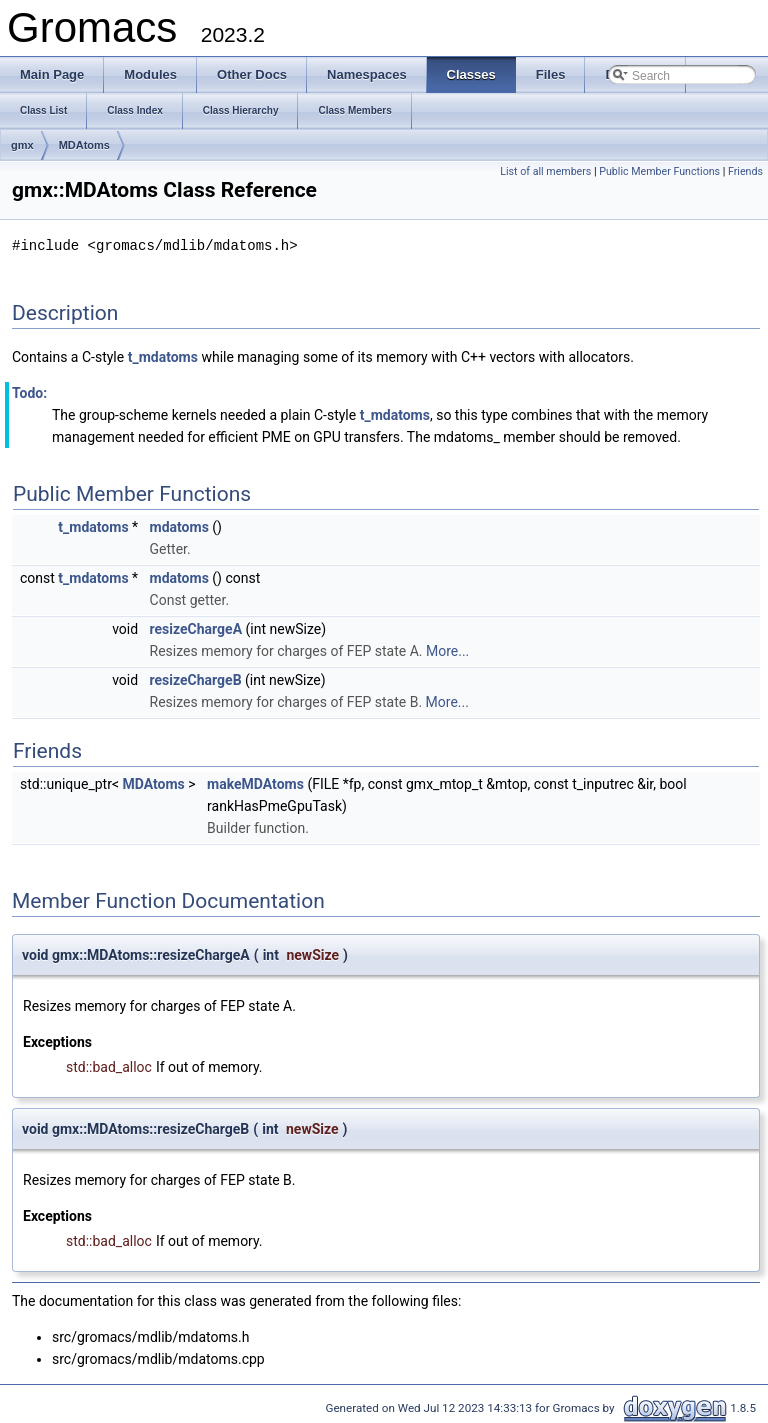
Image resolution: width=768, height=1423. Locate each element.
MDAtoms (84, 145)
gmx (22, 145)
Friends (745, 171)
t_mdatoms (163, 356)
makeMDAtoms (255, 783)
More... (447, 650)
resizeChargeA (196, 628)
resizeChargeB (196, 679)
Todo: (29, 392)
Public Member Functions (659, 171)
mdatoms (179, 526)
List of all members (545, 171)
